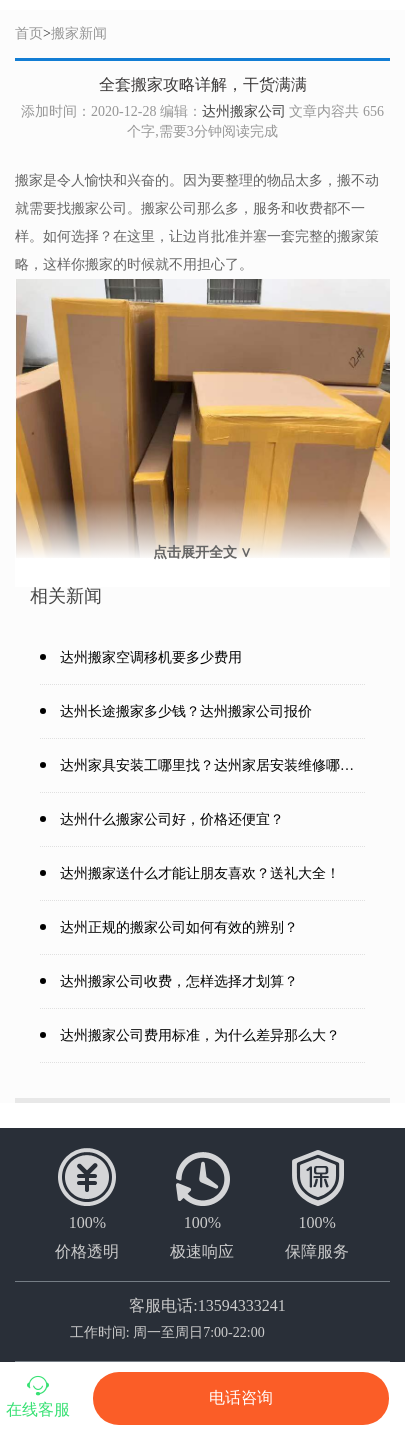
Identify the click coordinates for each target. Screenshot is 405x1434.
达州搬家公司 (244, 111)
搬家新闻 (79, 33)
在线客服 (38, 1395)
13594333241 (242, 1305)
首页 (29, 33)
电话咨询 (241, 1398)
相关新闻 (66, 596)
